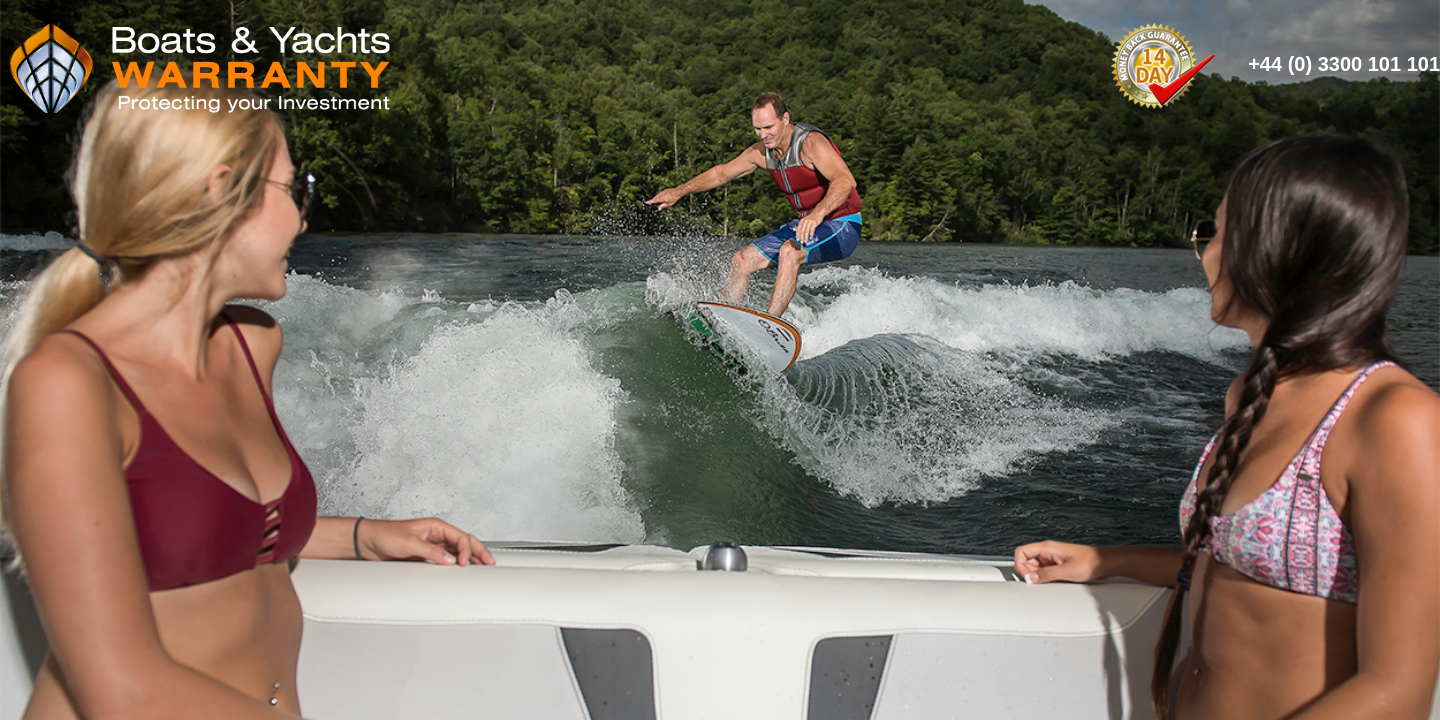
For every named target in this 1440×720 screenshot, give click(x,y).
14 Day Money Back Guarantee (1162, 64)
